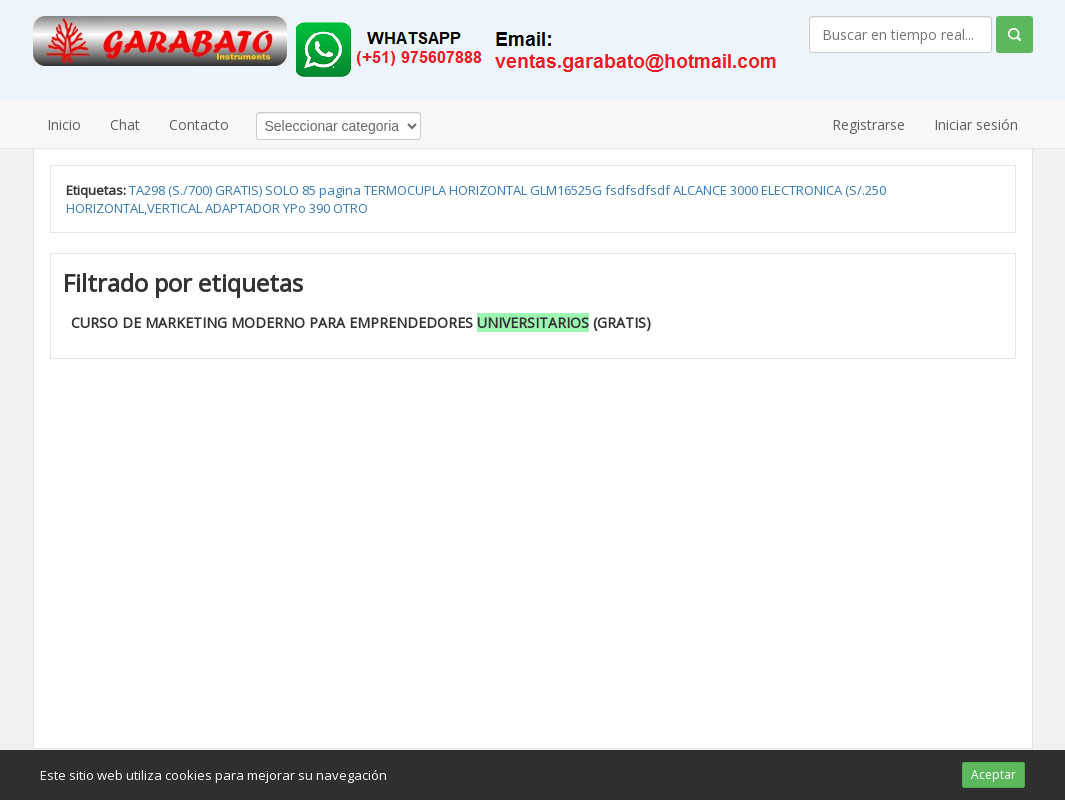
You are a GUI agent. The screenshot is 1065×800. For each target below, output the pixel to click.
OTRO (350, 208)
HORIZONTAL (489, 190)
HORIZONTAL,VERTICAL (135, 208)
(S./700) (191, 190)
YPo (296, 208)
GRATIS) (240, 190)
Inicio (64, 124)
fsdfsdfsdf (639, 190)
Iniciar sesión (976, 124)
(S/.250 (865, 190)
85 (310, 190)
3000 (745, 190)
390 (321, 208)
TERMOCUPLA (406, 190)
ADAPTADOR (244, 208)
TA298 (148, 190)
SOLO (283, 190)
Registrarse (868, 124)
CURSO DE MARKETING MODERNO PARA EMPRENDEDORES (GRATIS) (361, 322)
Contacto (199, 124)
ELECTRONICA (803, 190)
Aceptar (993, 774)
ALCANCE (701, 190)
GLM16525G (567, 190)
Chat (125, 124)
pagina (341, 190)
